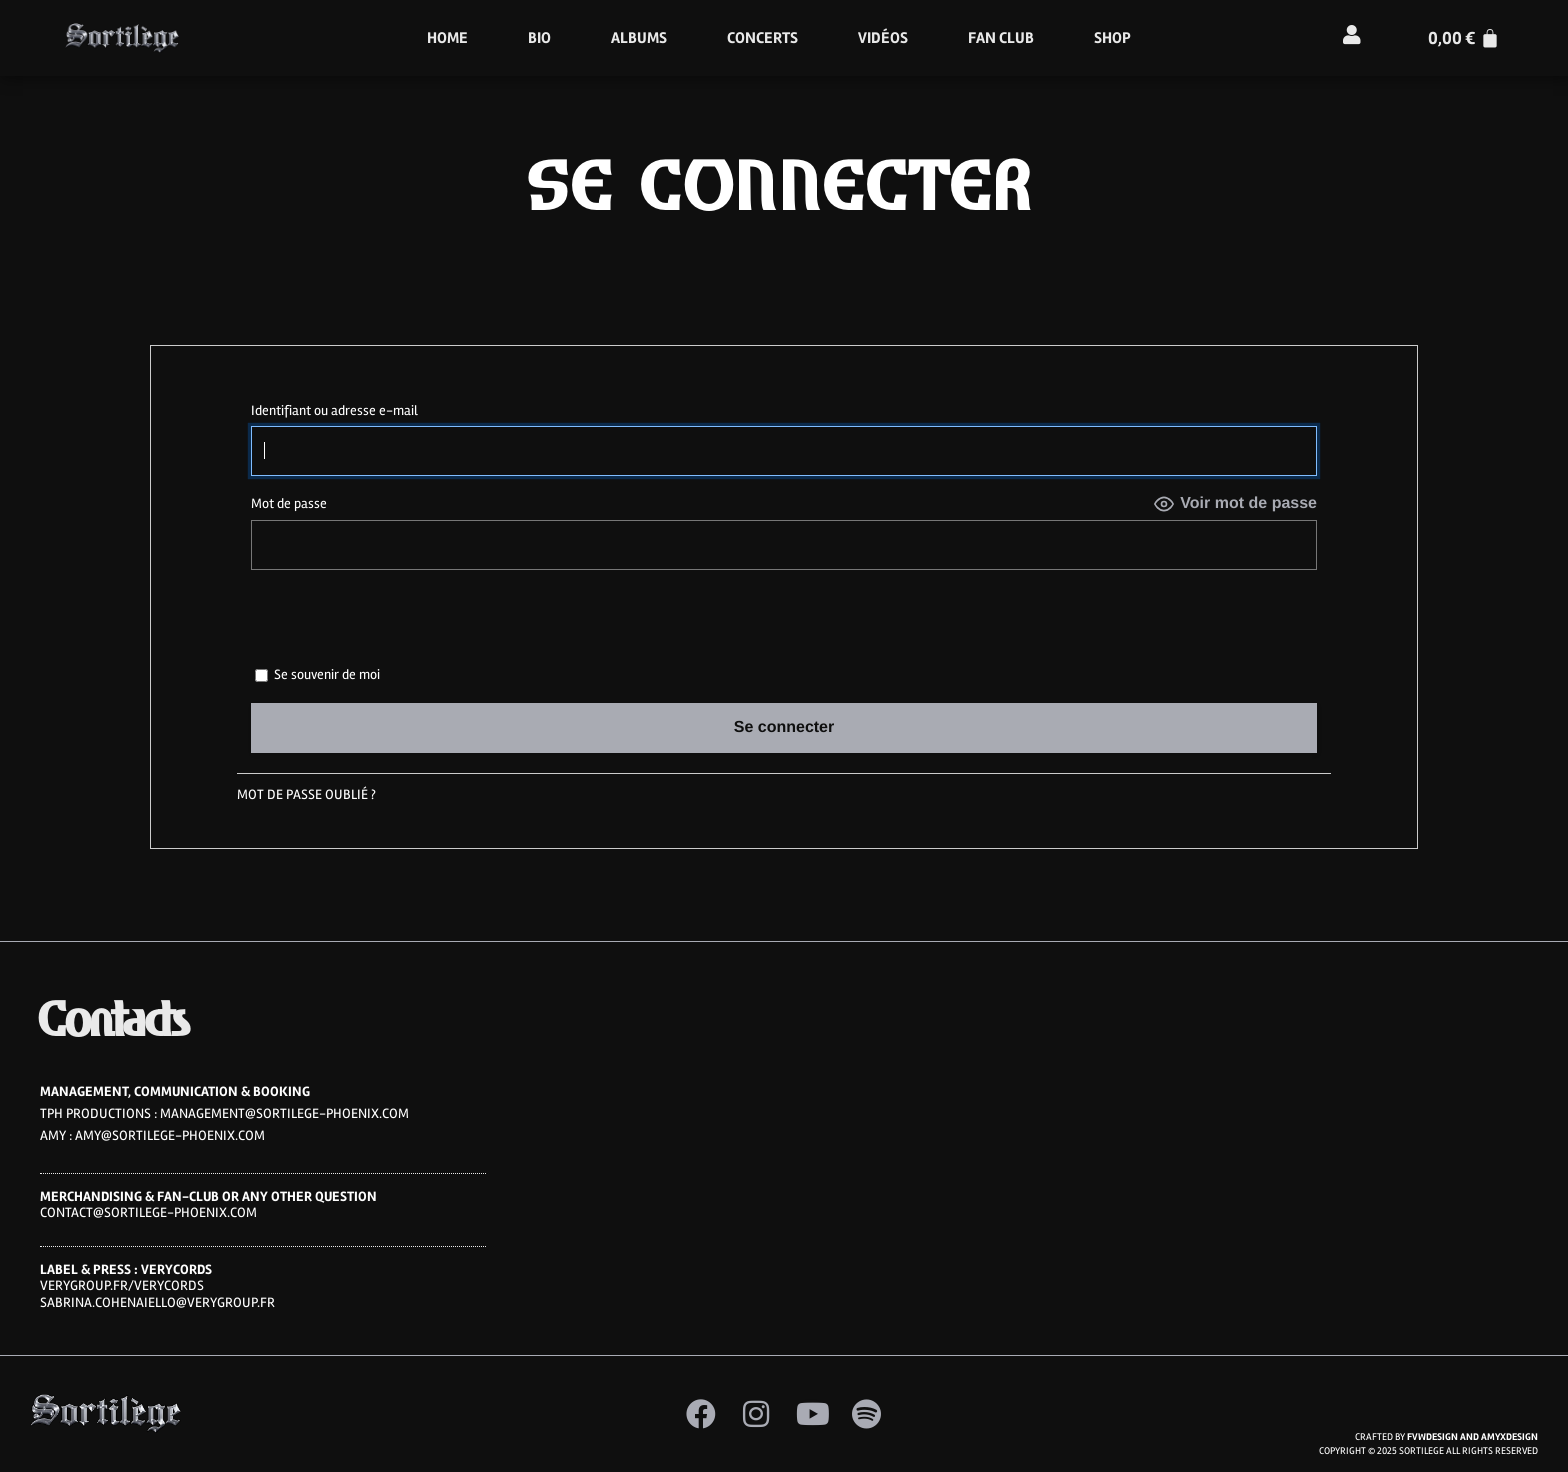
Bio (539, 38)
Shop (1112, 38)
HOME (447, 38)
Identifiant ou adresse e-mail (334, 410)
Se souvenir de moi (317, 674)
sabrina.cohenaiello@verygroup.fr (157, 1302)
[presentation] (388, 623)
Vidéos (883, 38)
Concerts (762, 38)
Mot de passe (289, 503)
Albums (639, 38)
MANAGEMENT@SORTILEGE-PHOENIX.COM (284, 1113)
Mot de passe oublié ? (306, 794)
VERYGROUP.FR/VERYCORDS (122, 1285)
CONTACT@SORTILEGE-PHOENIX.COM (148, 1212)
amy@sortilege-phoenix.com (170, 1135)
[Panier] (1464, 38)
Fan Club (1001, 38)
